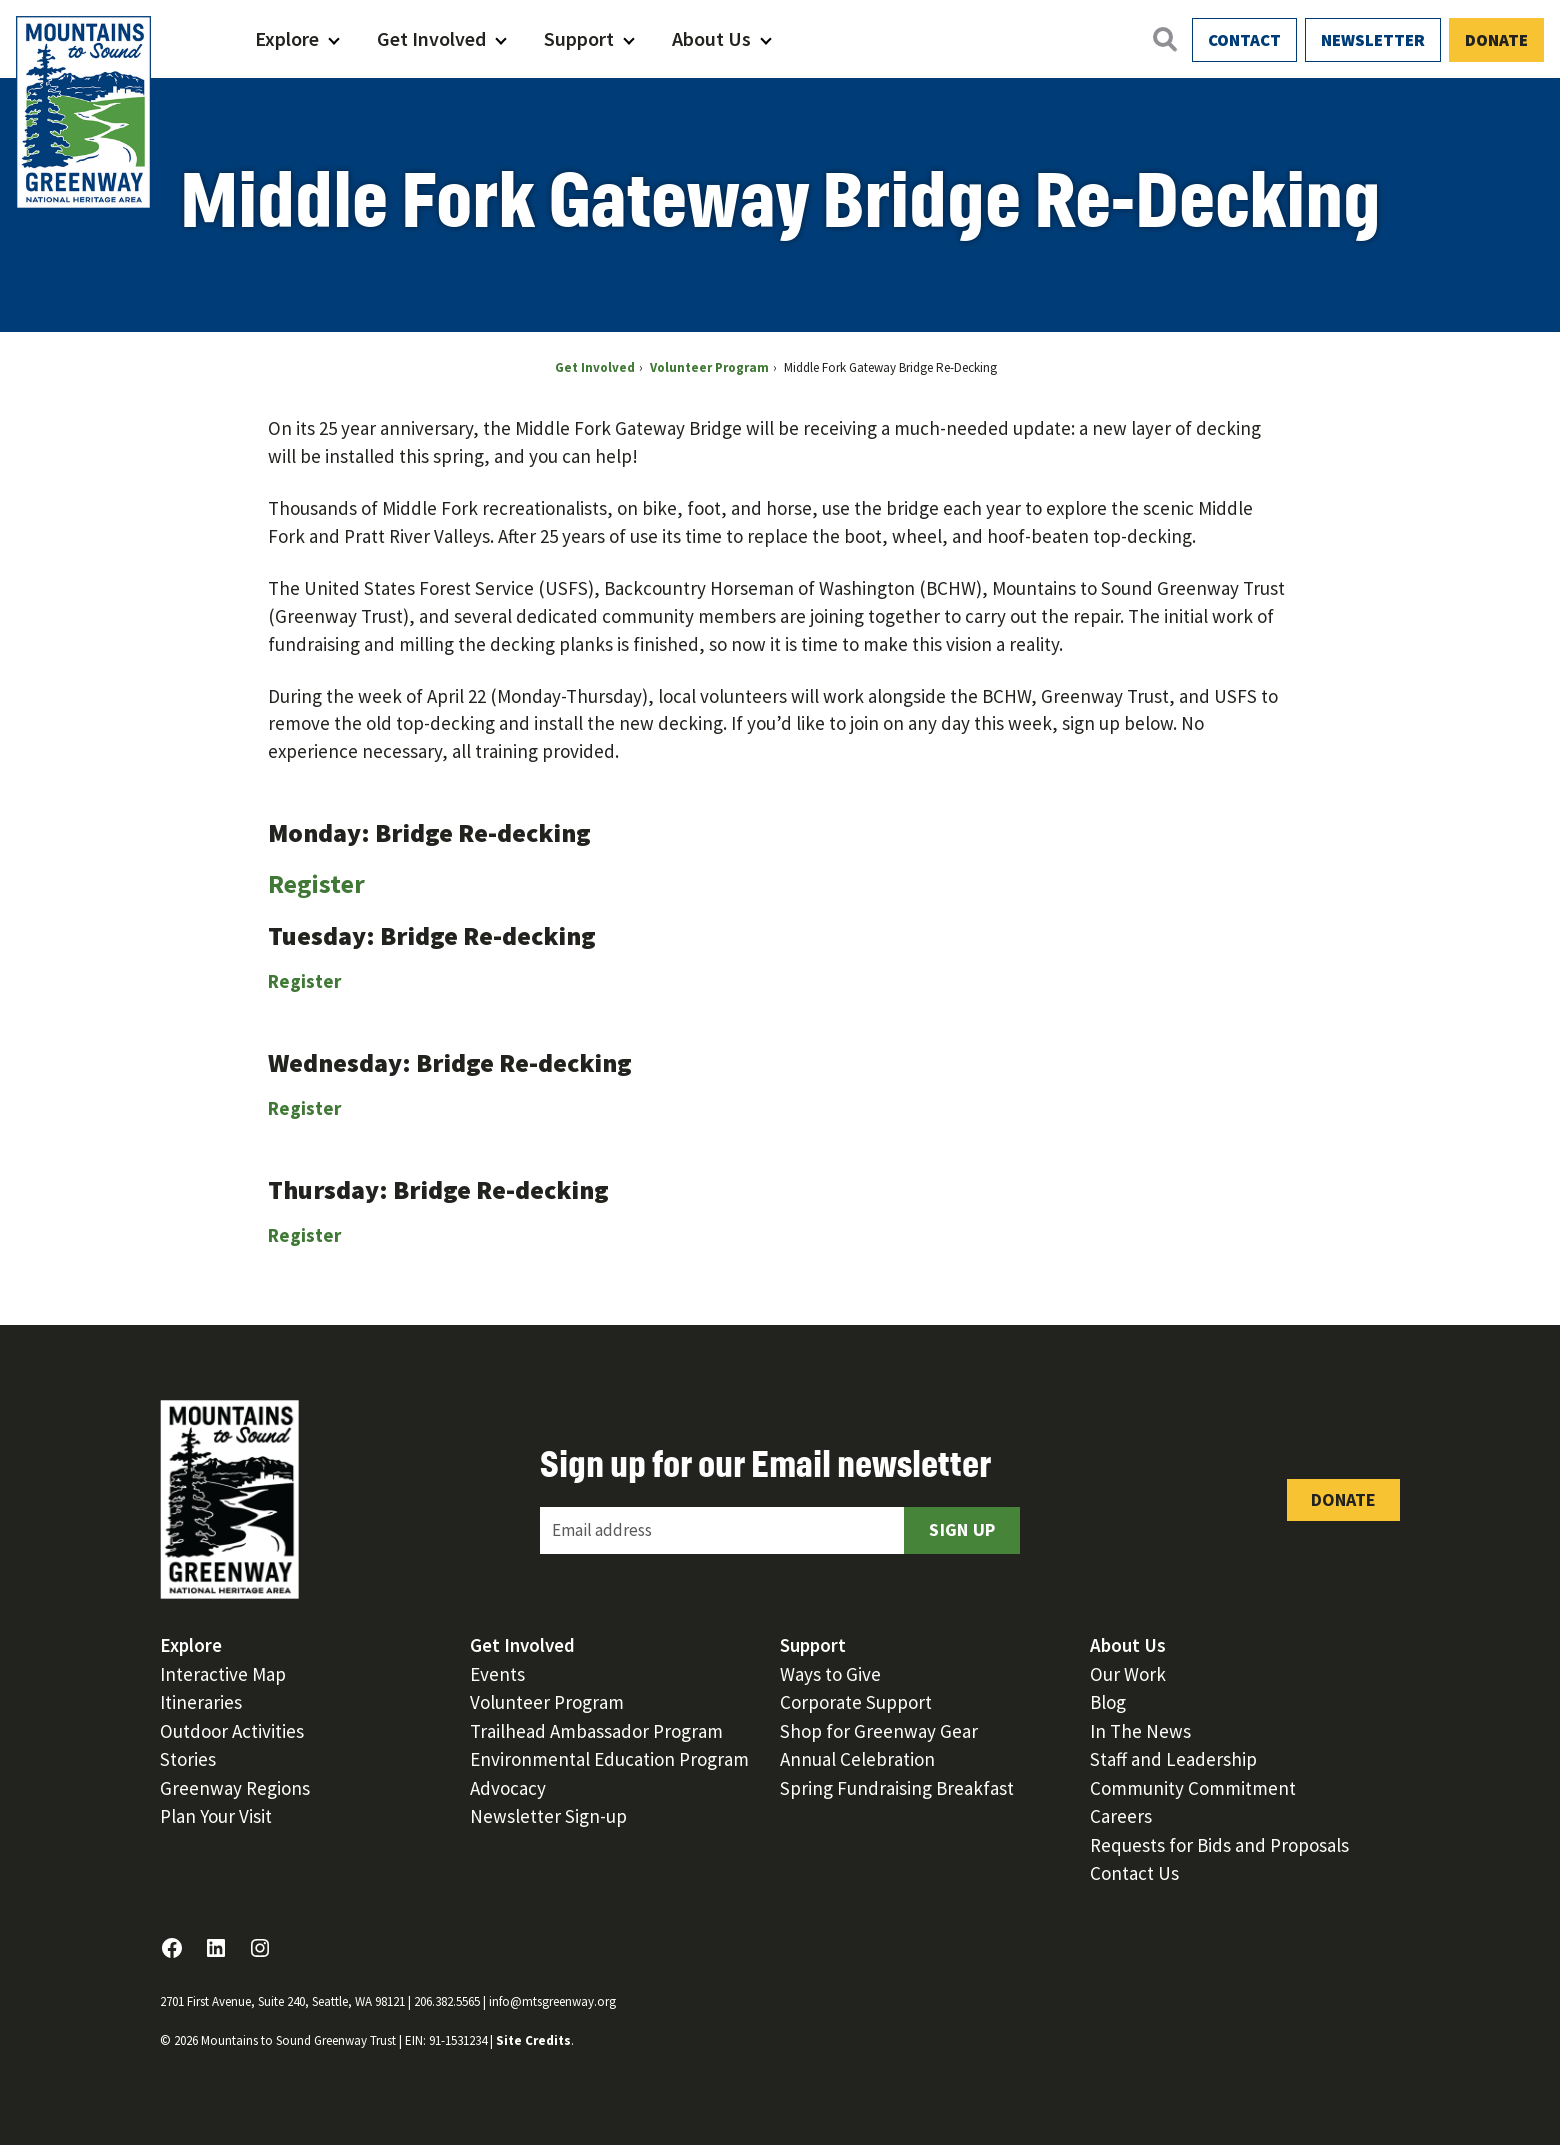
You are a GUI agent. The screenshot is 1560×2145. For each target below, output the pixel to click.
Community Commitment (1193, 1788)
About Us (711, 38)
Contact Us (1134, 1873)
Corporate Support (856, 1702)
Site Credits (533, 2040)
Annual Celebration (857, 1759)
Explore (287, 38)
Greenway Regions (235, 1788)
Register (316, 883)
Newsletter (1373, 40)
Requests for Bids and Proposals (1219, 1845)
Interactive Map (223, 1674)
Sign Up (962, 1529)
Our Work (1128, 1674)
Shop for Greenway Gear (879, 1731)
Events (497, 1674)
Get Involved (431, 38)
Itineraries (201, 1702)
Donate (1496, 40)
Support (579, 38)
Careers (1121, 1816)
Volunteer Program (547, 1702)
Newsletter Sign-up (548, 1816)
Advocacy (508, 1788)
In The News (1140, 1731)
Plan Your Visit (216, 1816)
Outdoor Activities (232, 1731)
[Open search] (1164, 39)
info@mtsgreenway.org (552, 2001)
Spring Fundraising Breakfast (897, 1788)
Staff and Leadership (1173, 1759)
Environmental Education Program (609, 1759)
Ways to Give (830, 1674)
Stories (188, 1759)
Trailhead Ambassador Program (596, 1731)
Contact (1244, 40)
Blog (1108, 1702)
